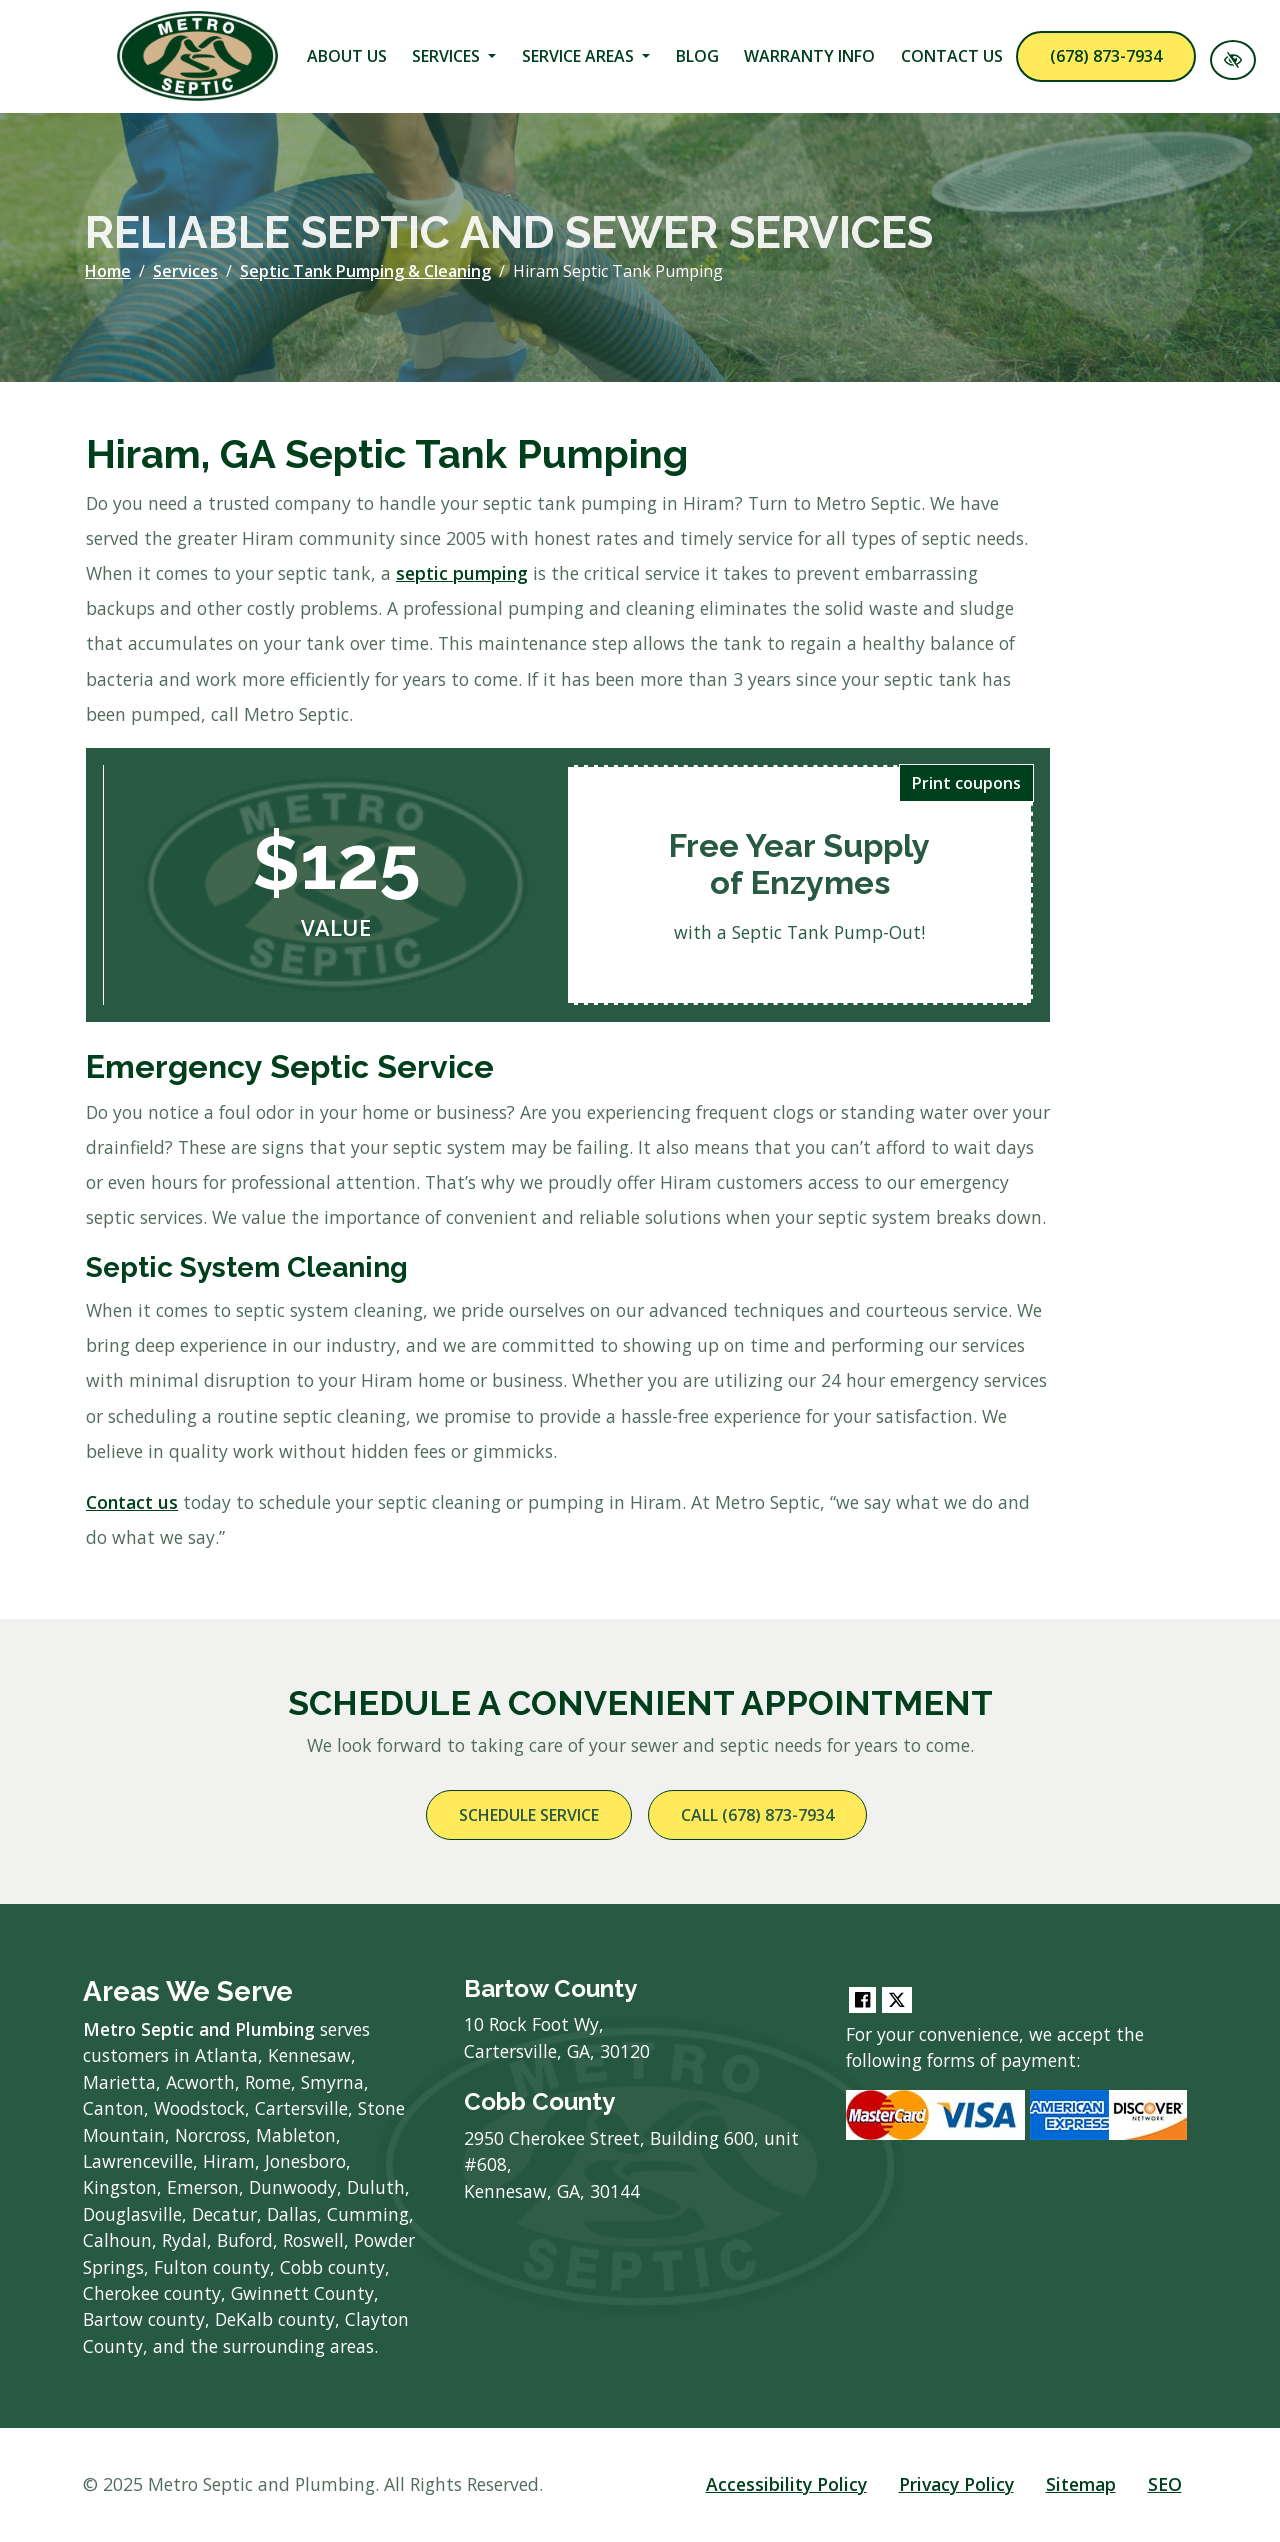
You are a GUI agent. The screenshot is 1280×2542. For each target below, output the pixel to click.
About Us (347, 56)
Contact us (132, 1502)
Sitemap (1081, 2484)
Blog (697, 56)
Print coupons (966, 783)
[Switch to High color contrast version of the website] (1233, 60)
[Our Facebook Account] (862, 2000)
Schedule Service (529, 1815)
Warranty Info (809, 56)
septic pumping (462, 573)
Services (454, 56)
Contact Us (952, 56)
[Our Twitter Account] (897, 2000)
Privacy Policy (956, 2484)
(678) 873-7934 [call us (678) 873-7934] (1106, 56)
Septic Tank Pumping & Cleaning (365, 271)
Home (108, 271)
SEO (1165, 2484)
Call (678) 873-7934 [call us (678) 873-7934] (757, 1815)
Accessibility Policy (786, 2484)
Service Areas (586, 56)
